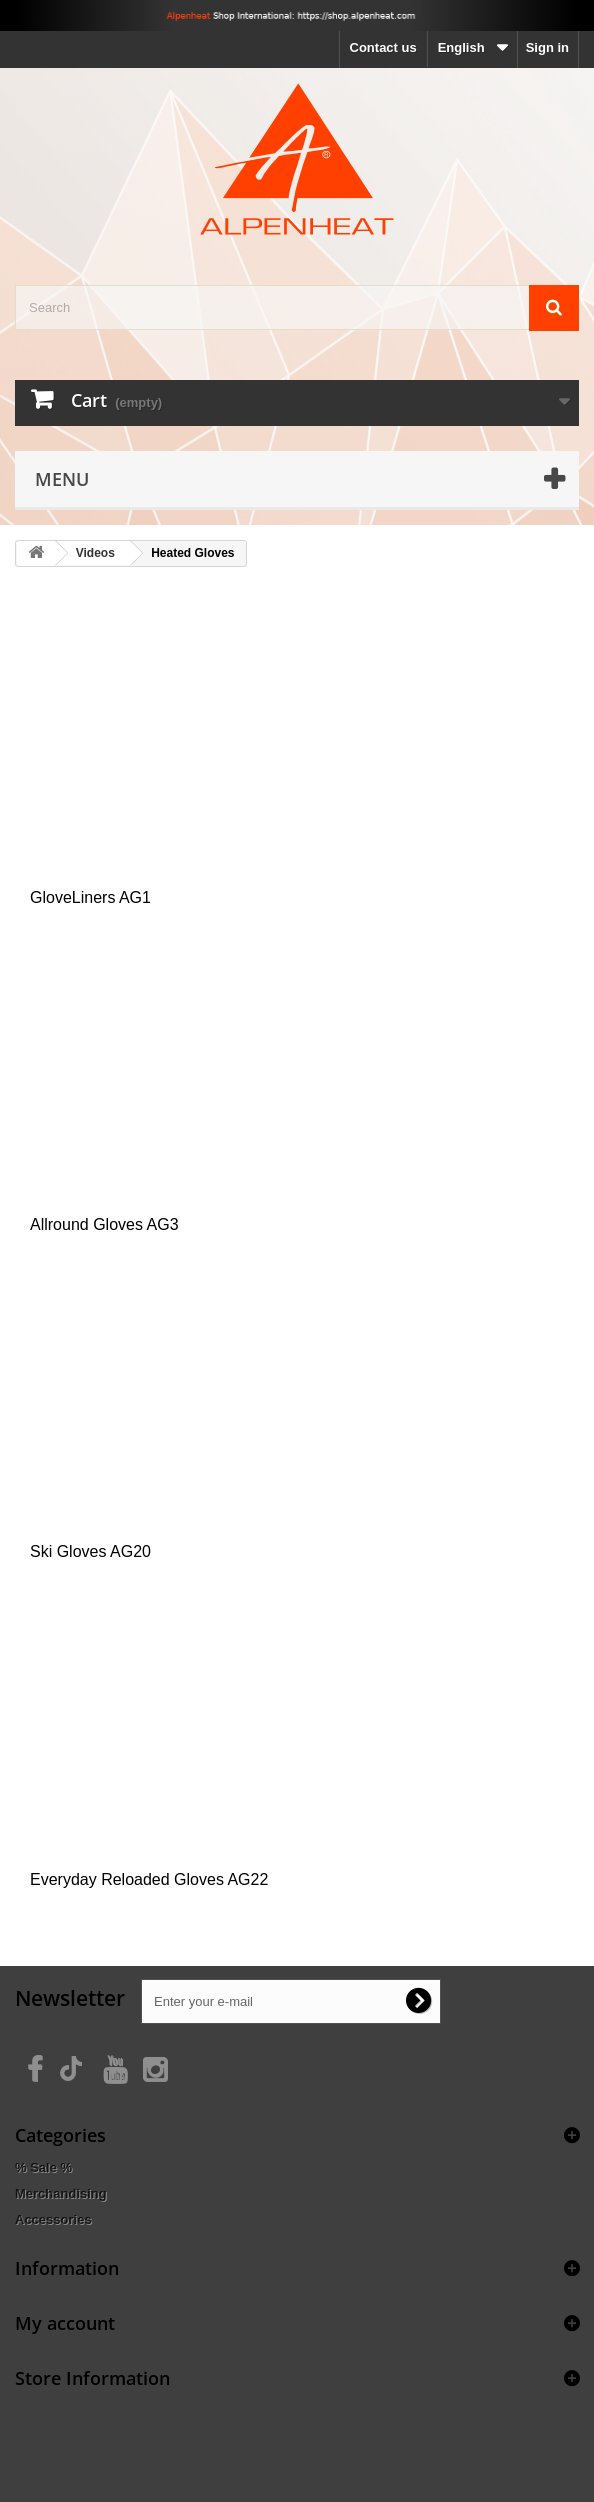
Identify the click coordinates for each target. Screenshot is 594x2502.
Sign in (547, 47)
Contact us (383, 47)
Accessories (53, 2219)
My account (65, 2323)
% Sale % (43, 2167)
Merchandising (61, 2193)
